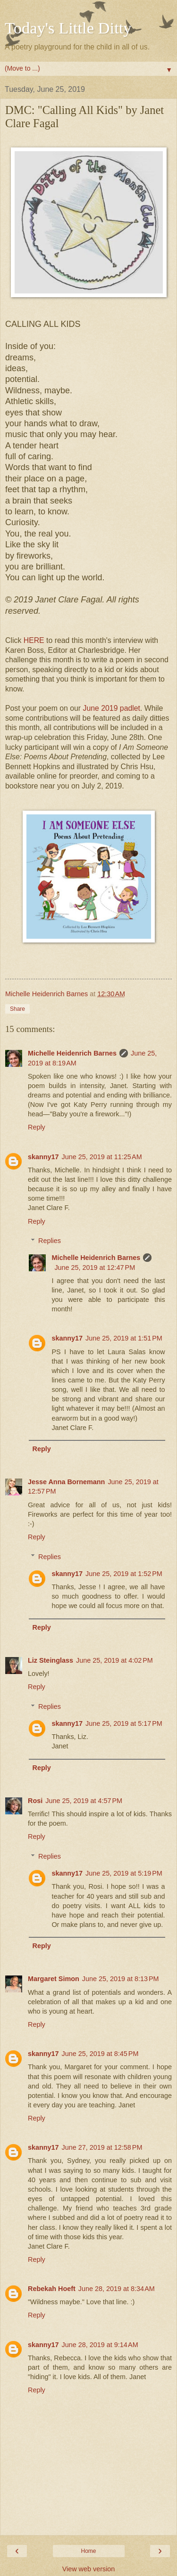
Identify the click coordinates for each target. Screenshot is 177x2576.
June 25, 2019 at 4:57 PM (83, 1800)
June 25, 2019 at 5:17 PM (123, 1723)
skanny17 (43, 1157)
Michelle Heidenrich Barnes (72, 1053)
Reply (36, 1127)
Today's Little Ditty (68, 28)
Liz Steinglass (50, 1660)
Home (88, 2551)
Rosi (35, 1800)
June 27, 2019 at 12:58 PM (102, 2147)
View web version (88, 2569)
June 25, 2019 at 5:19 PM (123, 1873)
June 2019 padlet (111, 708)
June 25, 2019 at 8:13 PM (120, 1979)
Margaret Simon (53, 1979)
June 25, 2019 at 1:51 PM (123, 1338)
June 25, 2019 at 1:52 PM (123, 1573)
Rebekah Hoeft (52, 2288)
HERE (34, 640)
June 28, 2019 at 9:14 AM (100, 2344)
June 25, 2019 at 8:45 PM (100, 2053)
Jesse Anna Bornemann (66, 1482)
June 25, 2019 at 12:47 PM (94, 1267)
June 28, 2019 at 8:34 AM (116, 2288)
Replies (49, 1240)
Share (17, 1009)
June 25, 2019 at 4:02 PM (114, 1660)
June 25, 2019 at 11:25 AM (102, 1157)
